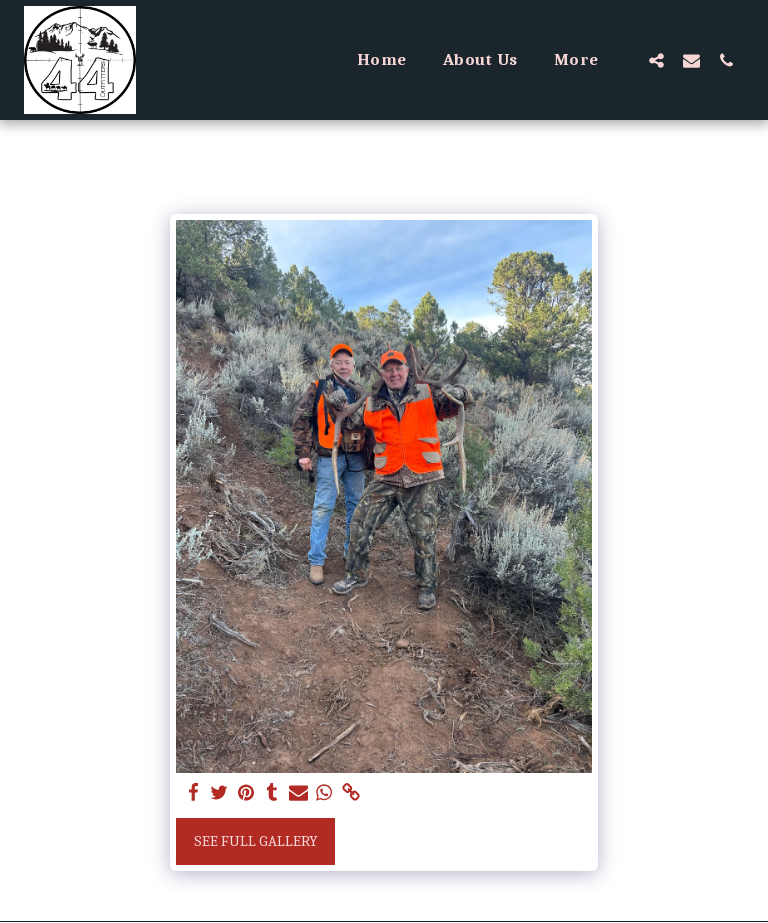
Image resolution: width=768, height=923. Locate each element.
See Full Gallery (256, 841)
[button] (656, 60)
